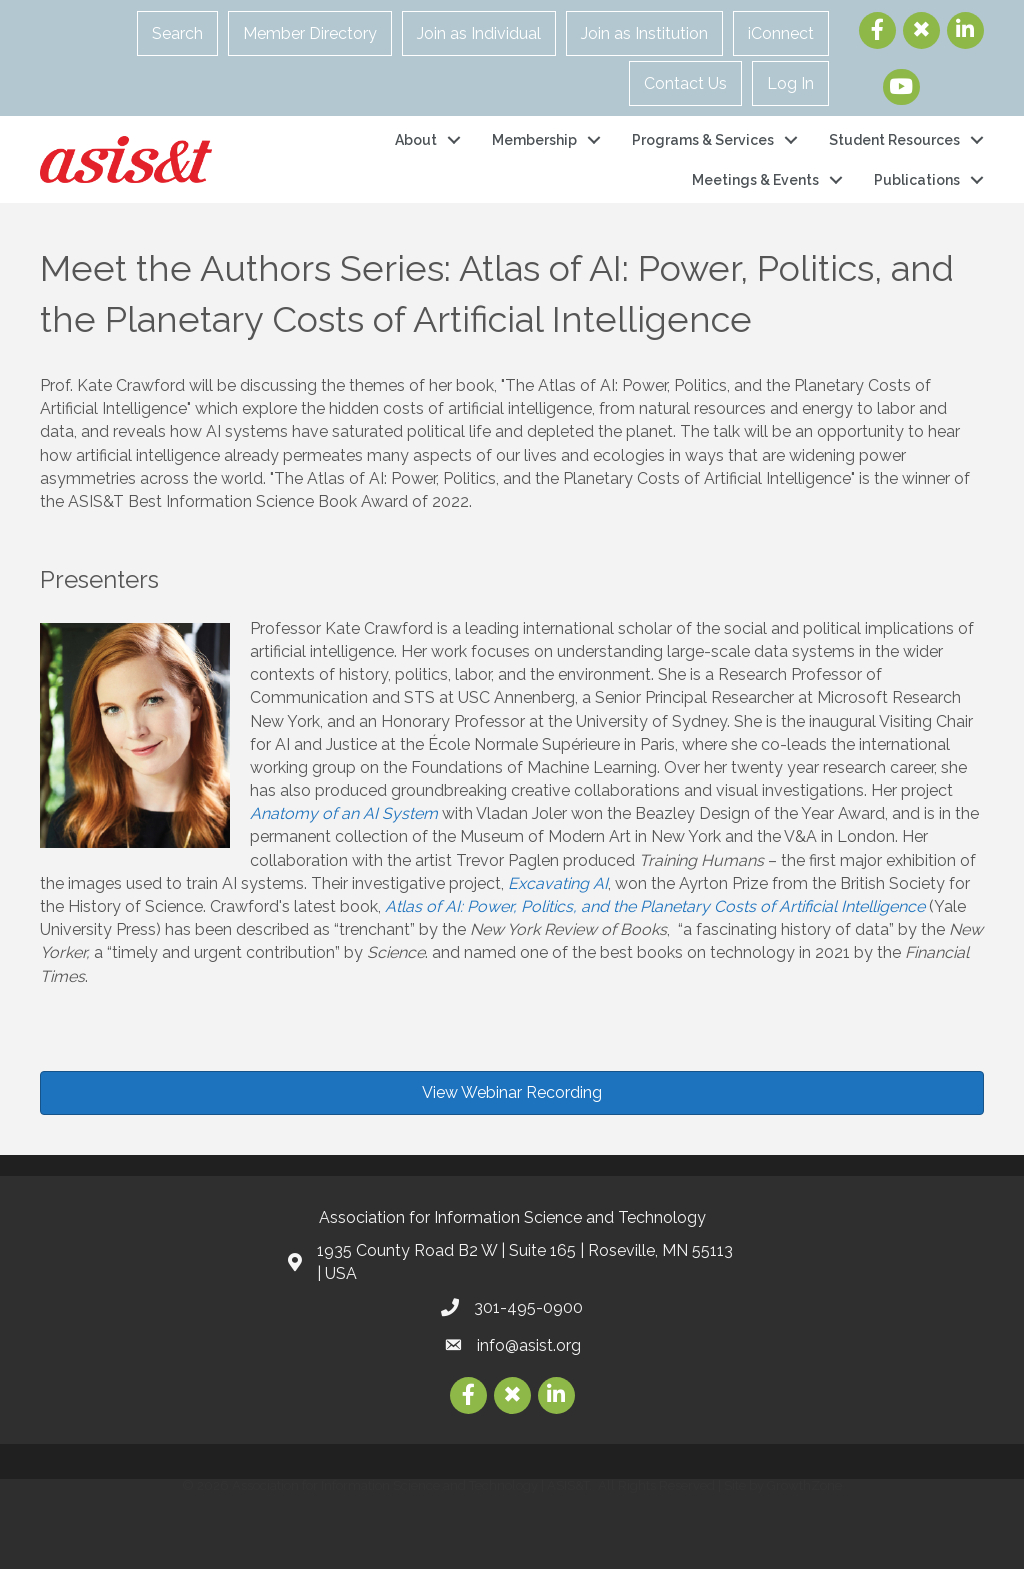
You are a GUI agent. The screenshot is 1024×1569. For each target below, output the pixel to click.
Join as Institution (644, 33)
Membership (534, 140)
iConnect (781, 33)
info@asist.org (529, 1345)
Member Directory (310, 33)
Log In (790, 83)
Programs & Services (703, 140)
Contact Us (685, 83)
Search (177, 33)
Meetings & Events (755, 180)
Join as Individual (479, 33)
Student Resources (894, 140)
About (416, 140)
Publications (917, 180)
